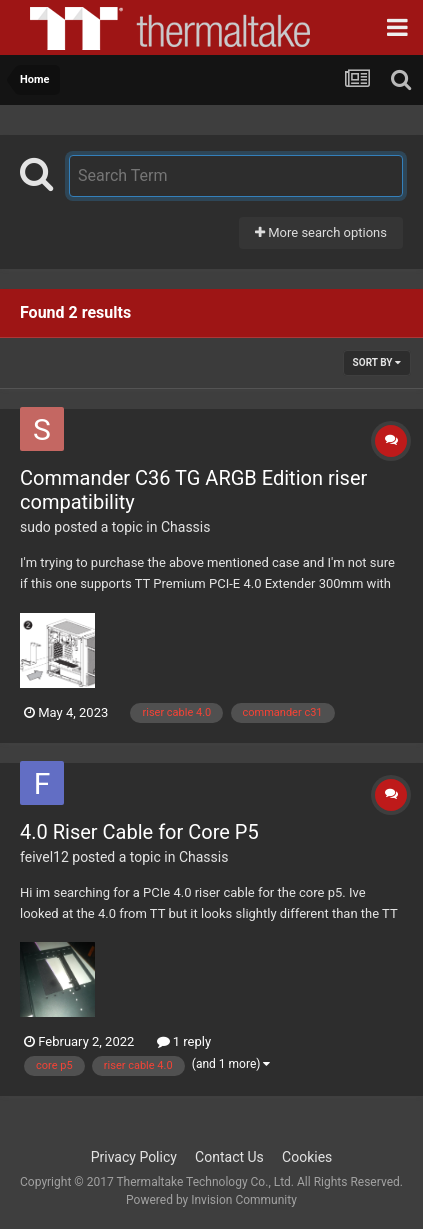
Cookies (307, 1157)
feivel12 (44, 857)
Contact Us (229, 1157)
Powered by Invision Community (211, 1200)
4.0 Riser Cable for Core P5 (139, 832)
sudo (35, 527)
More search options (321, 232)
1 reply (184, 1041)
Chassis (186, 527)
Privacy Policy (134, 1157)
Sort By (377, 362)
